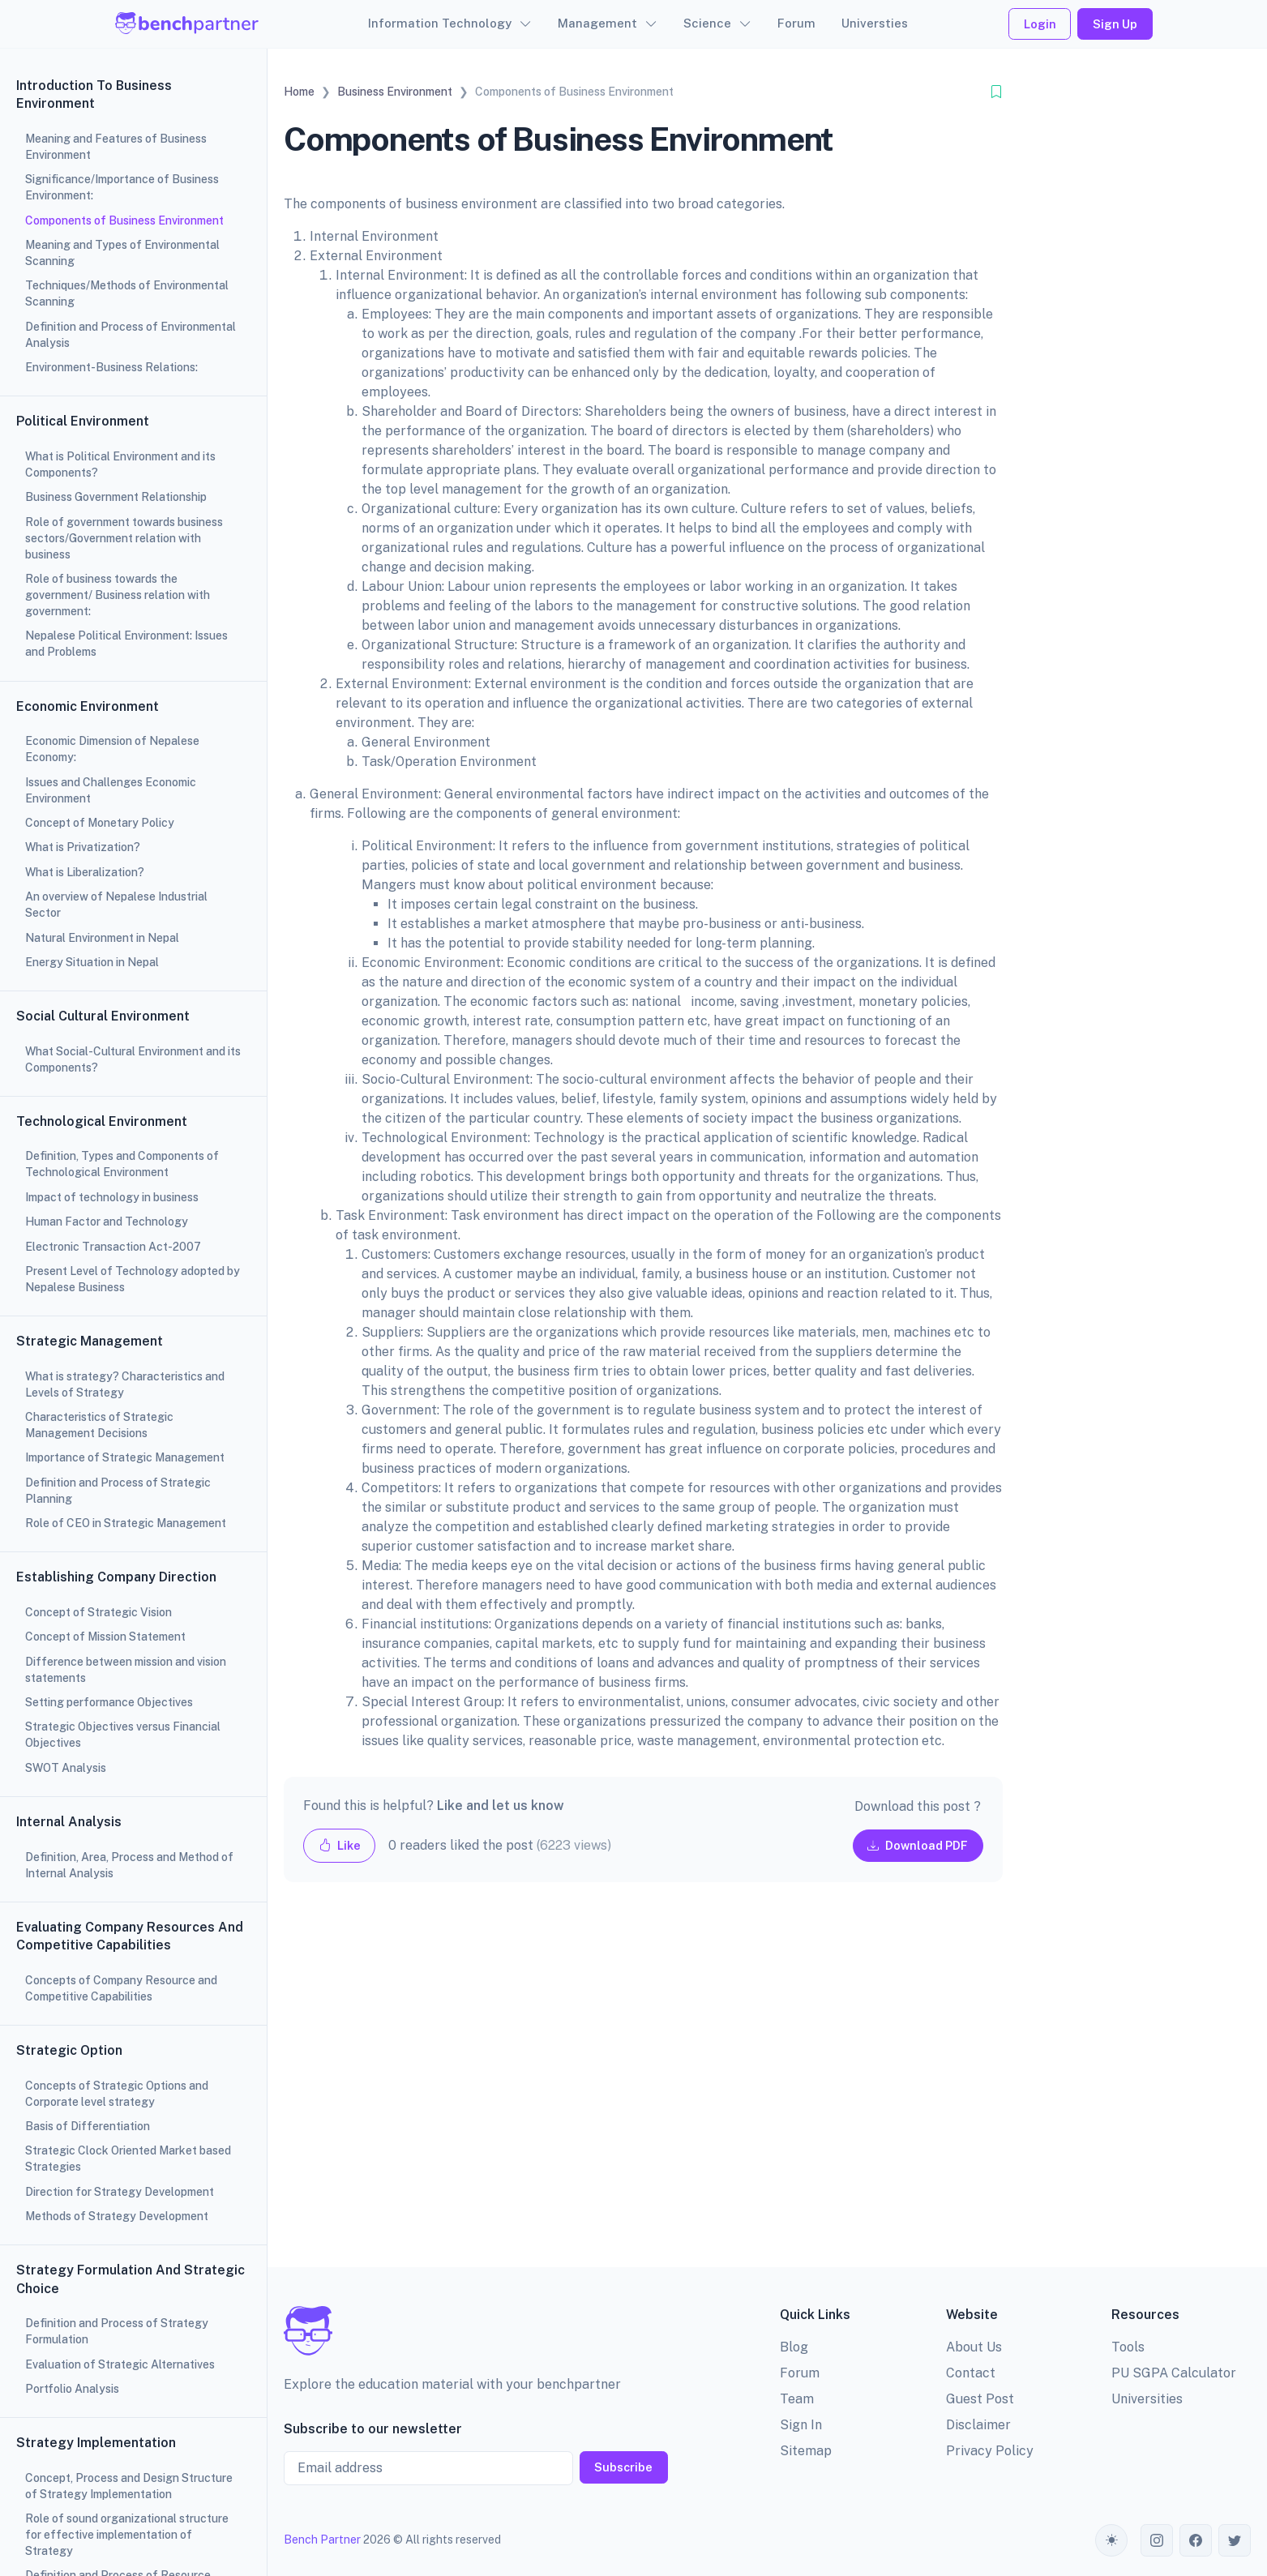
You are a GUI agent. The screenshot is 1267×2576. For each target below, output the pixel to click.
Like (340, 1845)
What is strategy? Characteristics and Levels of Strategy (125, 1384)
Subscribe (623, 2467)
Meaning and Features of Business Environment (116, 146)
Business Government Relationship (116, 496)
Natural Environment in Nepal (102, 937)
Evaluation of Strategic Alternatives (120, 2364)
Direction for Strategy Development (119, 2191)
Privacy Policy (990, 2450)
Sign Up (1115, 24)
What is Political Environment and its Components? (120, 464)
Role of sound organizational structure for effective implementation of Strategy (127, 2534)
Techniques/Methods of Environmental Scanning (127, 293)
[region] (133, 1288)
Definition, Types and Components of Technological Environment (122, 1164)
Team (797, 2399)
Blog (794, 2347)
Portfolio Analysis (72, 2388)
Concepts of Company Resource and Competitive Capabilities (121, 1988)
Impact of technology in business (112, 1197)
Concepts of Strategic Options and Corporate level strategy (116, 2093)
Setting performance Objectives (109, 1702)
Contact (970, 2373)
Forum (796, 23)
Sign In (801, 2425)
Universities (1147, 2399)
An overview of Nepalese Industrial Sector (116, 904)
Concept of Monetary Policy (99, 822)
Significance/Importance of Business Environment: (122, 187)
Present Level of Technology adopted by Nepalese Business (132, 1279)
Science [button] (707, 23)
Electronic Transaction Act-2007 (113, 1246)
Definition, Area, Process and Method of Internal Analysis (129, 1865)
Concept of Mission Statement (105, 1636)
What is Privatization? (82, 847)
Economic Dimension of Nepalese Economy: (112, 749)
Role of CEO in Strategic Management (125, 1523)
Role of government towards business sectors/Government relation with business (124, 538)
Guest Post (980, 2399)
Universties (874, 23)
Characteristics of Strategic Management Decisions (99, 1425)
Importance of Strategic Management (125, 1457)
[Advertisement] (643, 2087)
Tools (1128, 2347)
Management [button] (597, 23)
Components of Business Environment (124, 220)
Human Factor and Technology (106, 1221)
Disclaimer (978, 2425)
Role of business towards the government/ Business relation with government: (117, 595)
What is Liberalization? (84, 872)
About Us (974, 2347)
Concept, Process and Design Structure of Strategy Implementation (129, 2486)
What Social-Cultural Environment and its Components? (133, 1059)
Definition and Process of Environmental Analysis (130, 334)
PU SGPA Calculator (1173, 2373)
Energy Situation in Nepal (92, 962)
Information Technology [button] (440, 23)
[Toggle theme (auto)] (1111, 2540)
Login (1040, 24)
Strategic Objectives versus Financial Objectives (122, 1734)
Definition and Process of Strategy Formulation (116, 2331)
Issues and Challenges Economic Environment (110, 790)
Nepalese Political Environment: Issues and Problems (126, 643)
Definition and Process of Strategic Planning (118, 1490)
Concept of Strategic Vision (98, 1612)
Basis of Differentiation (87, 2126)
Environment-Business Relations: (111, 367)
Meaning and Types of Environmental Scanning (122, 252)
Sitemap (806, 2450)
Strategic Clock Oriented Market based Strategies (128, 2158)
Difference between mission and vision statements (125, 1669)
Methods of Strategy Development (116, 2216)
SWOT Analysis (65, 1767)
